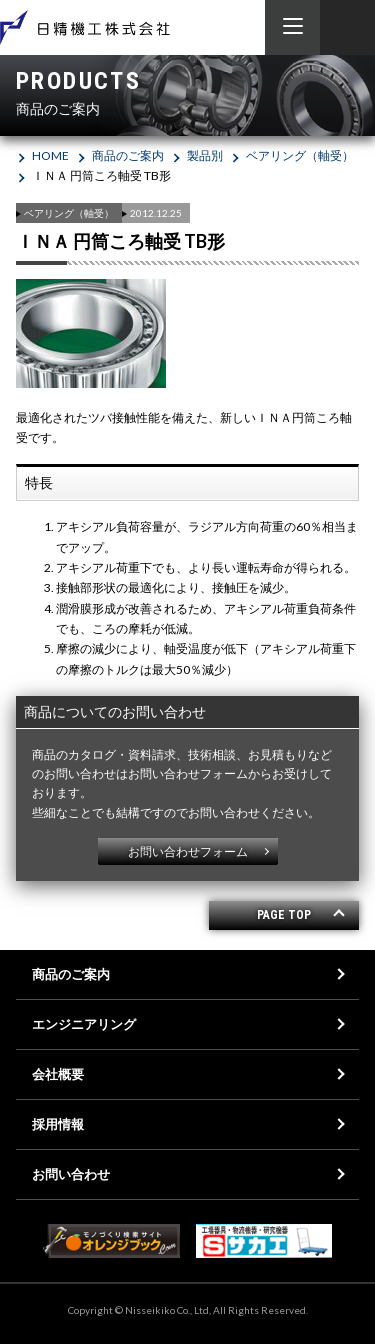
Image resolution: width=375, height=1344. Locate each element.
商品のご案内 (128, 155)
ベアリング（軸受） (300, 155)
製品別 (205, 155)
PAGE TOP (284, 915)
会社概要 (58, 1074)
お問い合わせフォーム (188, 851)
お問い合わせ (71, 1174)
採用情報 (58, 1124)
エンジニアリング (84, 1024)
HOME (50, 155)
